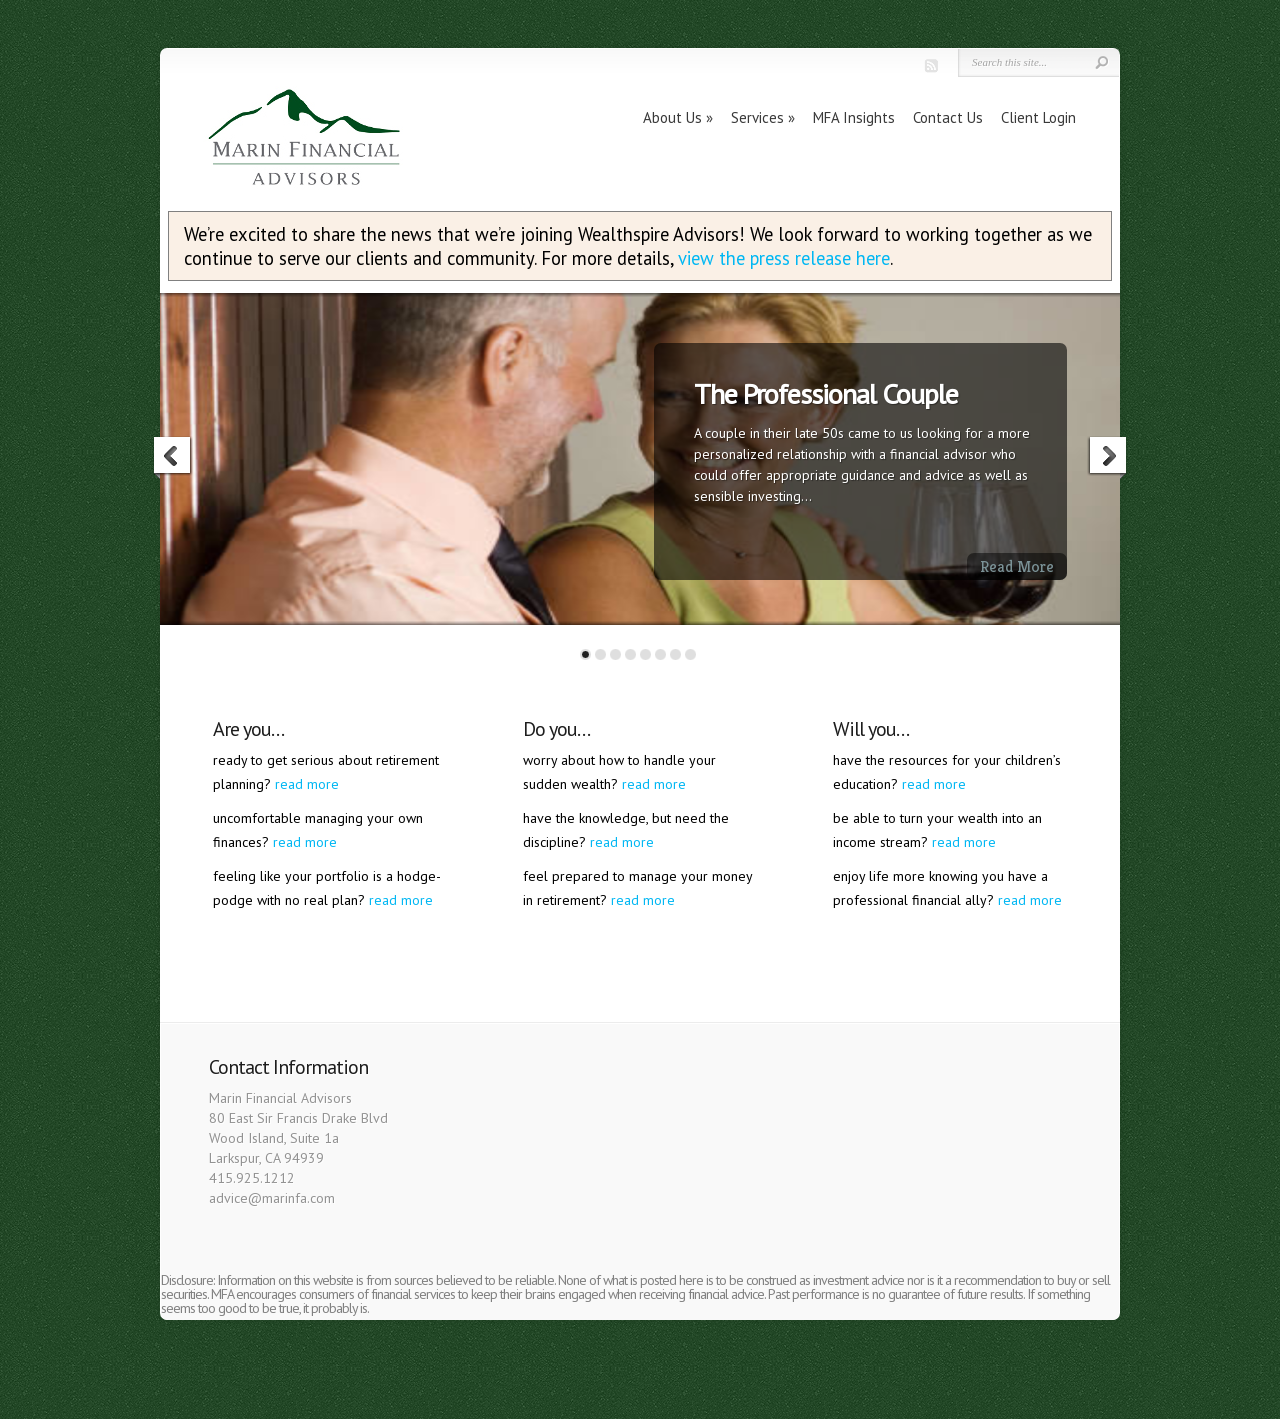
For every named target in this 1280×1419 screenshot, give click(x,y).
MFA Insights (854, 117)
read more (307, 784)
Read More (1017, 566)
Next (1107, 458)
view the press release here (784, 258)
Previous (173, 458)
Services (757, 117)
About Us (672, 117)
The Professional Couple (826, 393)
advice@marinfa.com (272, 1198)
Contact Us (948, 117)
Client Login (1038, 117)
